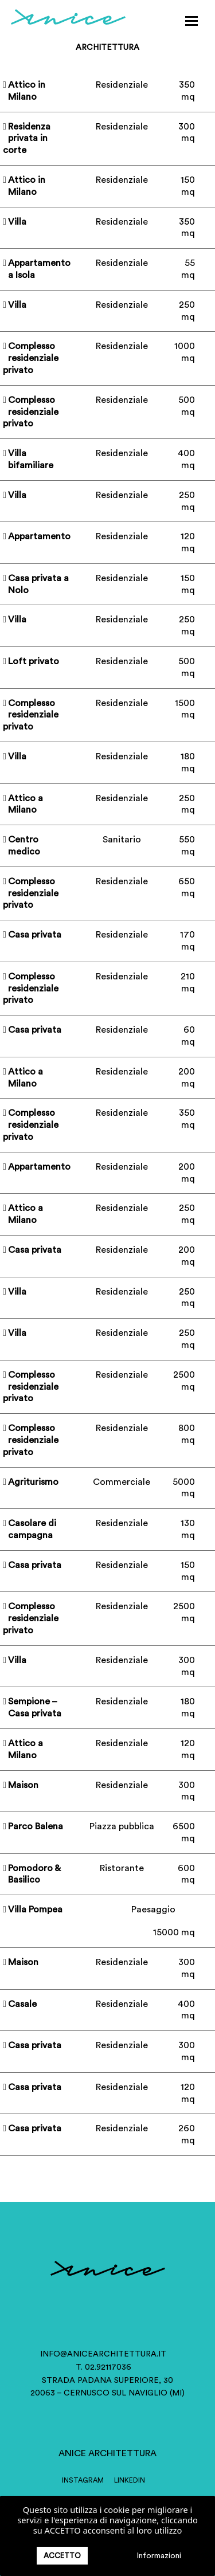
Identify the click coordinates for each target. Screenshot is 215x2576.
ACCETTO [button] (62, 2555)
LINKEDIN (129, 2480)
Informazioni (158, 2556)
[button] (191, 21)
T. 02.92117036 (103, 2367)
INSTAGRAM (83, 2480)
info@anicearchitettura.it (103, 2354)
